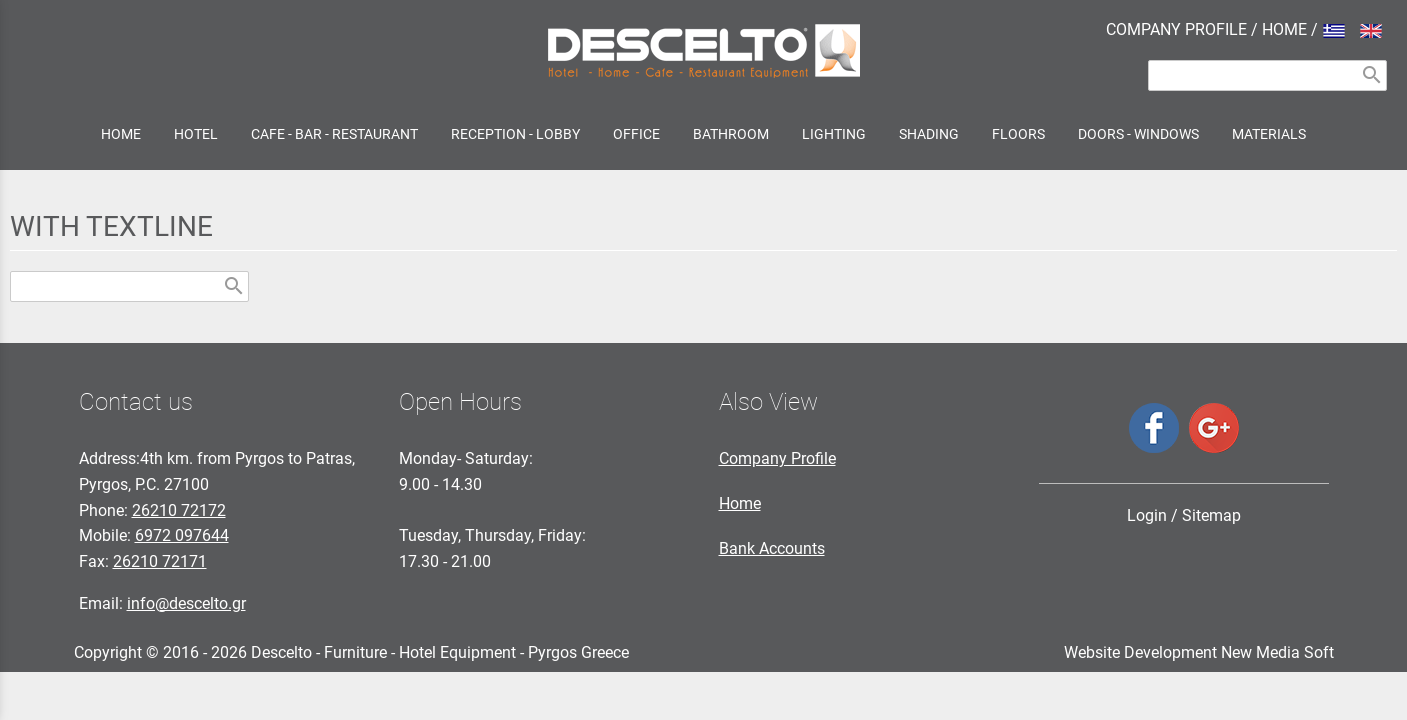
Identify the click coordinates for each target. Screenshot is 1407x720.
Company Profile (777, 458)
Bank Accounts (772, 548)
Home (740, 503)
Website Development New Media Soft (1199, 652)
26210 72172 (179, 510)
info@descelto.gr (186, 603)
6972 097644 (182, 535)
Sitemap (1211, 515)
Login (1147, 515)
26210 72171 (160, 561)
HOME (1284, 29)
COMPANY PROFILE (1176, 29)
